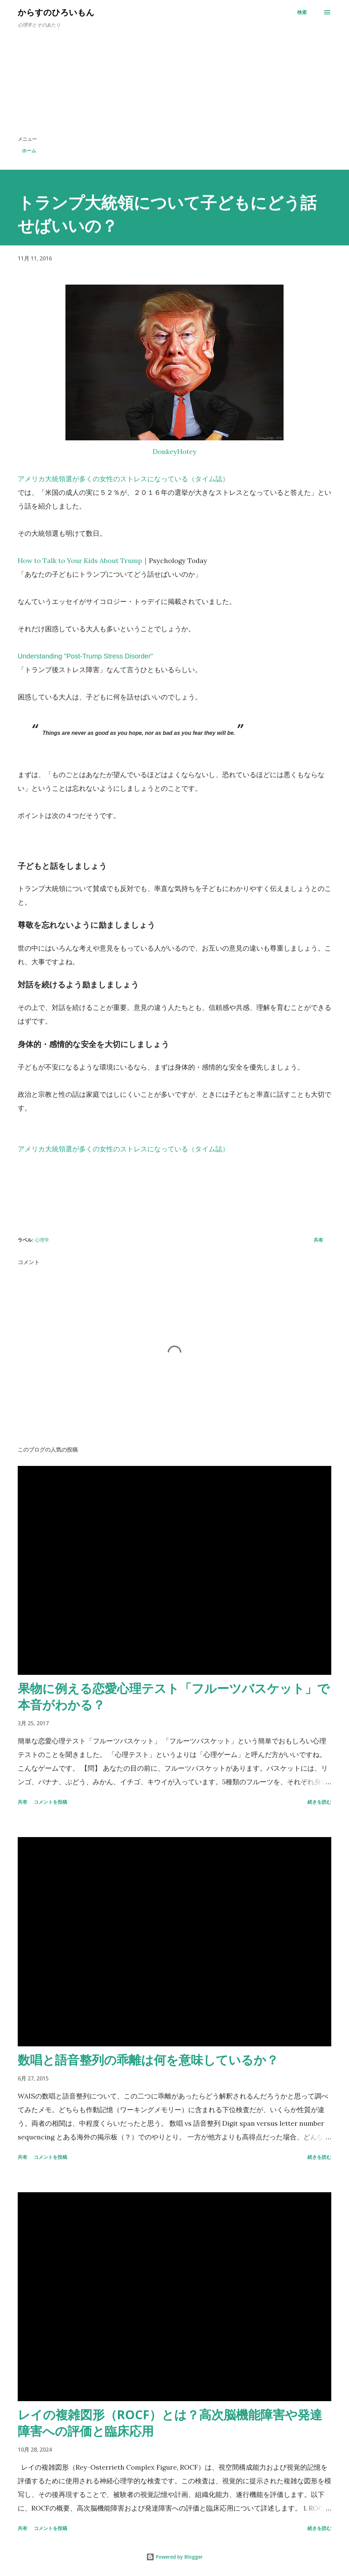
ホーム (29, 150)
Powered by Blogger (174, 2557)
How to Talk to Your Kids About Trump (80, 560)
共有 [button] (318, 1240)
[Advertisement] (174, 84)
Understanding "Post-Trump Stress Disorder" (85, 656)
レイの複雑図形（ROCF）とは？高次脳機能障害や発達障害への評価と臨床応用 (170, 2422)
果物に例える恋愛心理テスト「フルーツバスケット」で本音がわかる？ (174, 1696)
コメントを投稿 (50, 1802)
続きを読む (319, 1802)
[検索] (302, 12)
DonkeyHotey (175, 451)
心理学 (42, 1240)
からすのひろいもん (56, 12)
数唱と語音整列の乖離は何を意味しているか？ (148, 2059)
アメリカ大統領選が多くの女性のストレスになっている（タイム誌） (123, 478)
